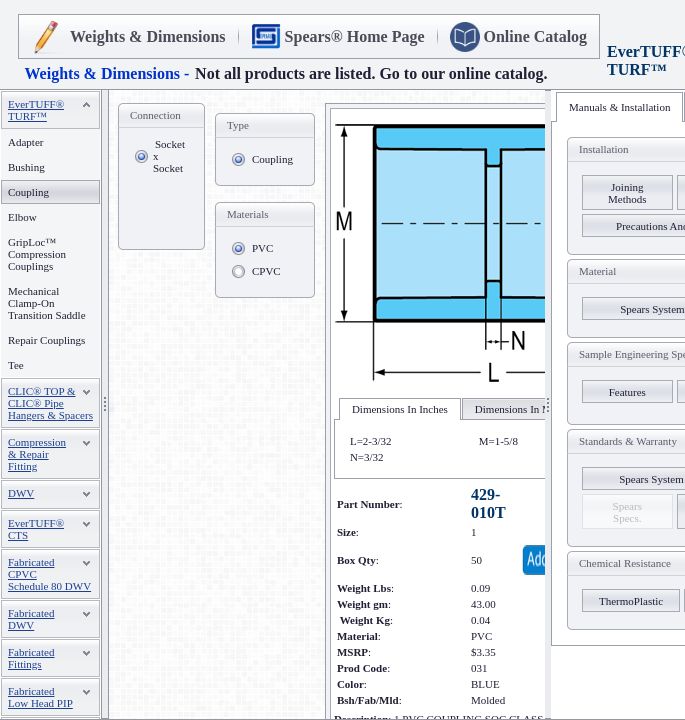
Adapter (25, 142)
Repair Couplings (46, 340)
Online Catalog (536, 36)
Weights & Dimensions (148, 36)
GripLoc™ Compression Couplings (37, 254)
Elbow (22, 217)
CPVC (266, 271)
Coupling (272, 159)
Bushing (26, 167)
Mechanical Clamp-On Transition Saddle (47, 303)
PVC (262, 248)
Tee (16, 365)
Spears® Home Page (355, 36)
